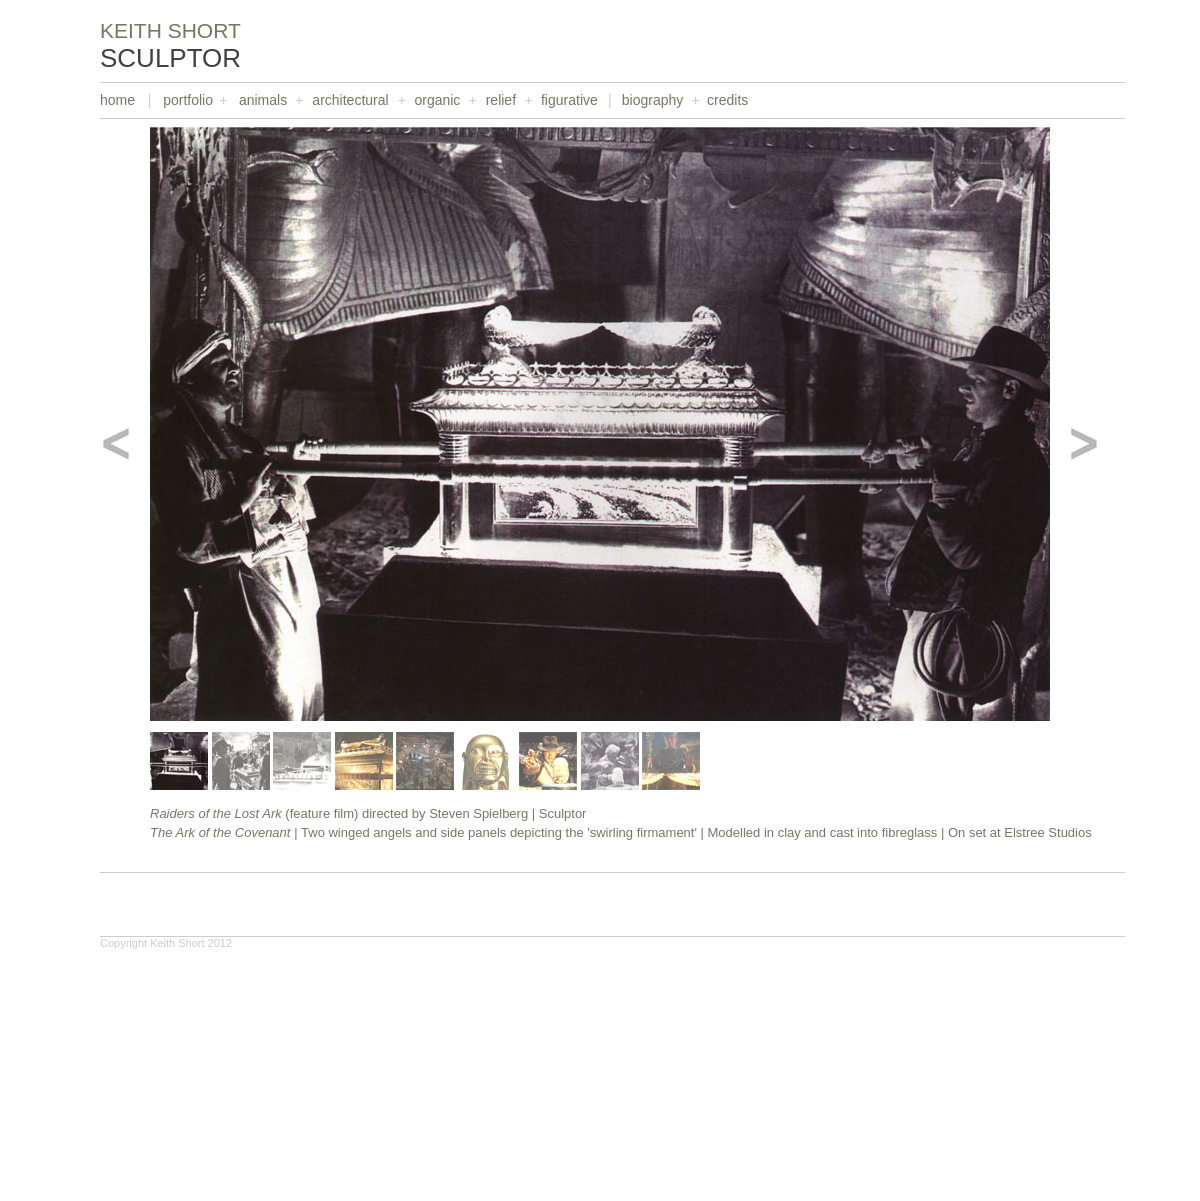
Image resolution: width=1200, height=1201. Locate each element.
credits (727, 100)
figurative (569, 100)
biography (653, 100)
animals (263, 100)
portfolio (188, 100)
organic (437, 100)
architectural (350, 100)
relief (501, 100)
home (117, 100)
